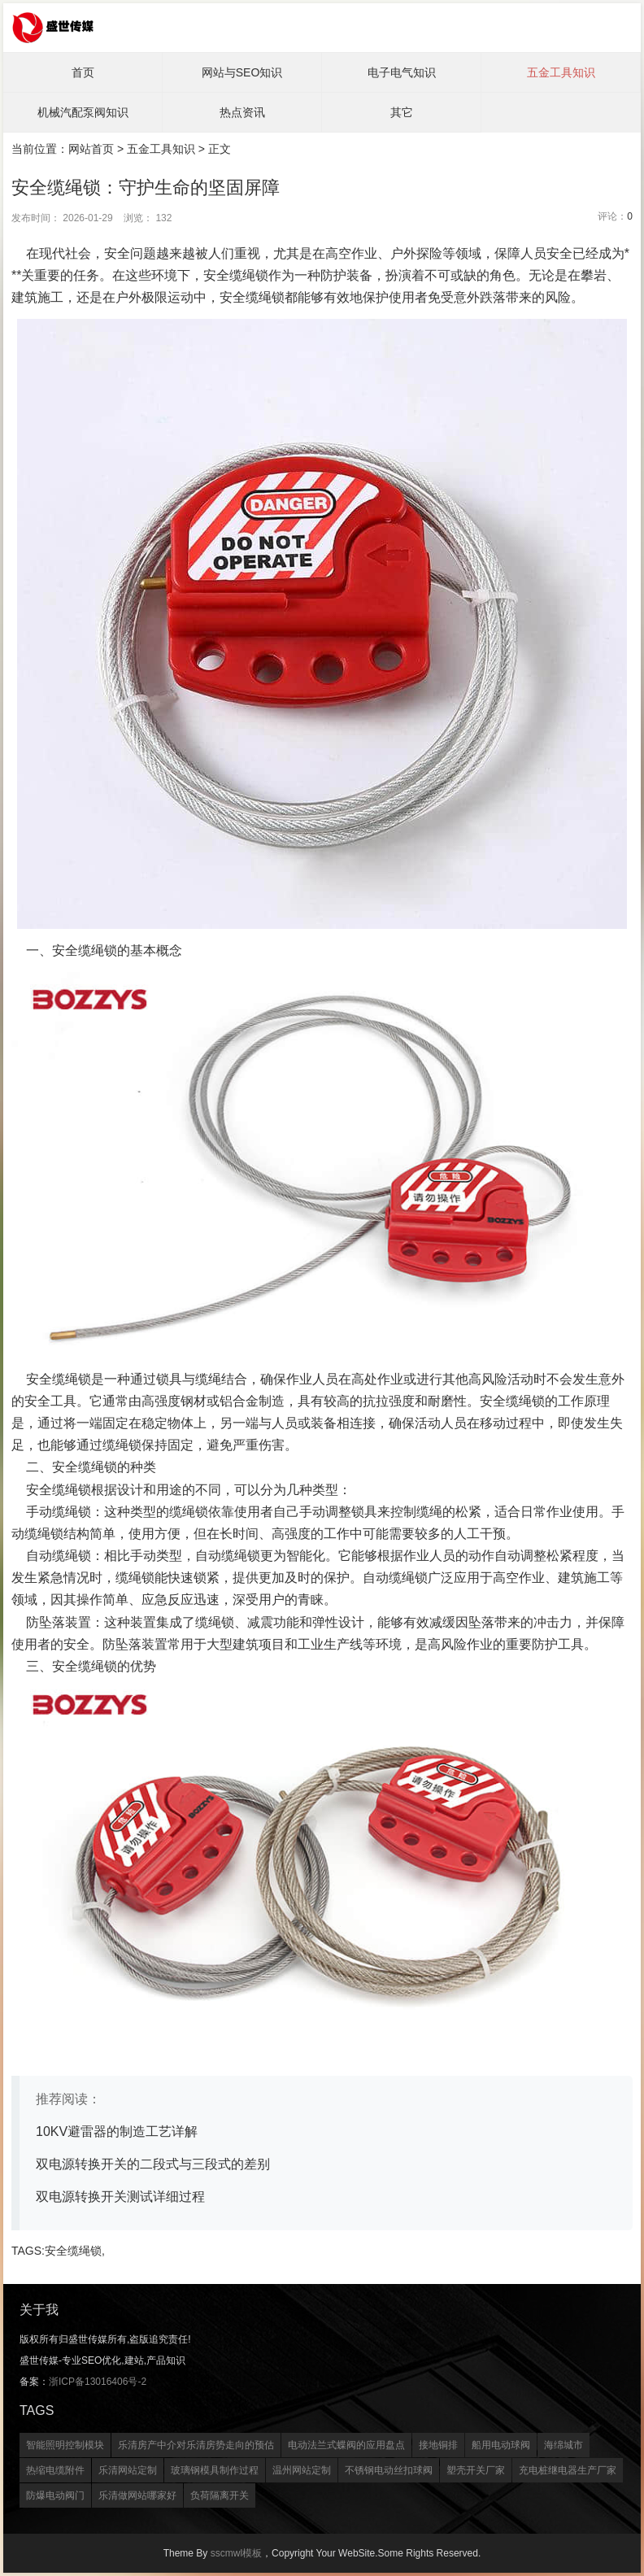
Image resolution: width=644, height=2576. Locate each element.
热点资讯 (242, 112)
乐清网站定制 (127, 2470)
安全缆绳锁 (73, 2250)
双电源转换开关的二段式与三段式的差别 (153, 2164)
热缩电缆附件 (55, 2470)
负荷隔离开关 (219, 2495)
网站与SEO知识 (242, 72)
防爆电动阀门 (55, 2495)
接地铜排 (438, 2445)
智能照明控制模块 (65, 2445)
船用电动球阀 (501, 2445)
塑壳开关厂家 (475, 2470)
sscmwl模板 (236, 2553)
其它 (401, 112)
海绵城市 (563, 2445)
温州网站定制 (301, 2470)
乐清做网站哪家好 (137, 2495)
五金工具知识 (561, 72)
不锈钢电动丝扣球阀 (389, 2470)
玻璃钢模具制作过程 (215, 2470)
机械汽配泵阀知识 (82, 112)
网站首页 (91, 148)
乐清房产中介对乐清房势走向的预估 (196, 2445)
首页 (83, 72)
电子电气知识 (402, 72)
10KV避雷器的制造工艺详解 (117, 2131)
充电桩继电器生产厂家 (567, 2470)
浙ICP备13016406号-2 (97, 2381)
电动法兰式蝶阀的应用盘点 (346, 2445)
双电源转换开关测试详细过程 (120, 2196)
